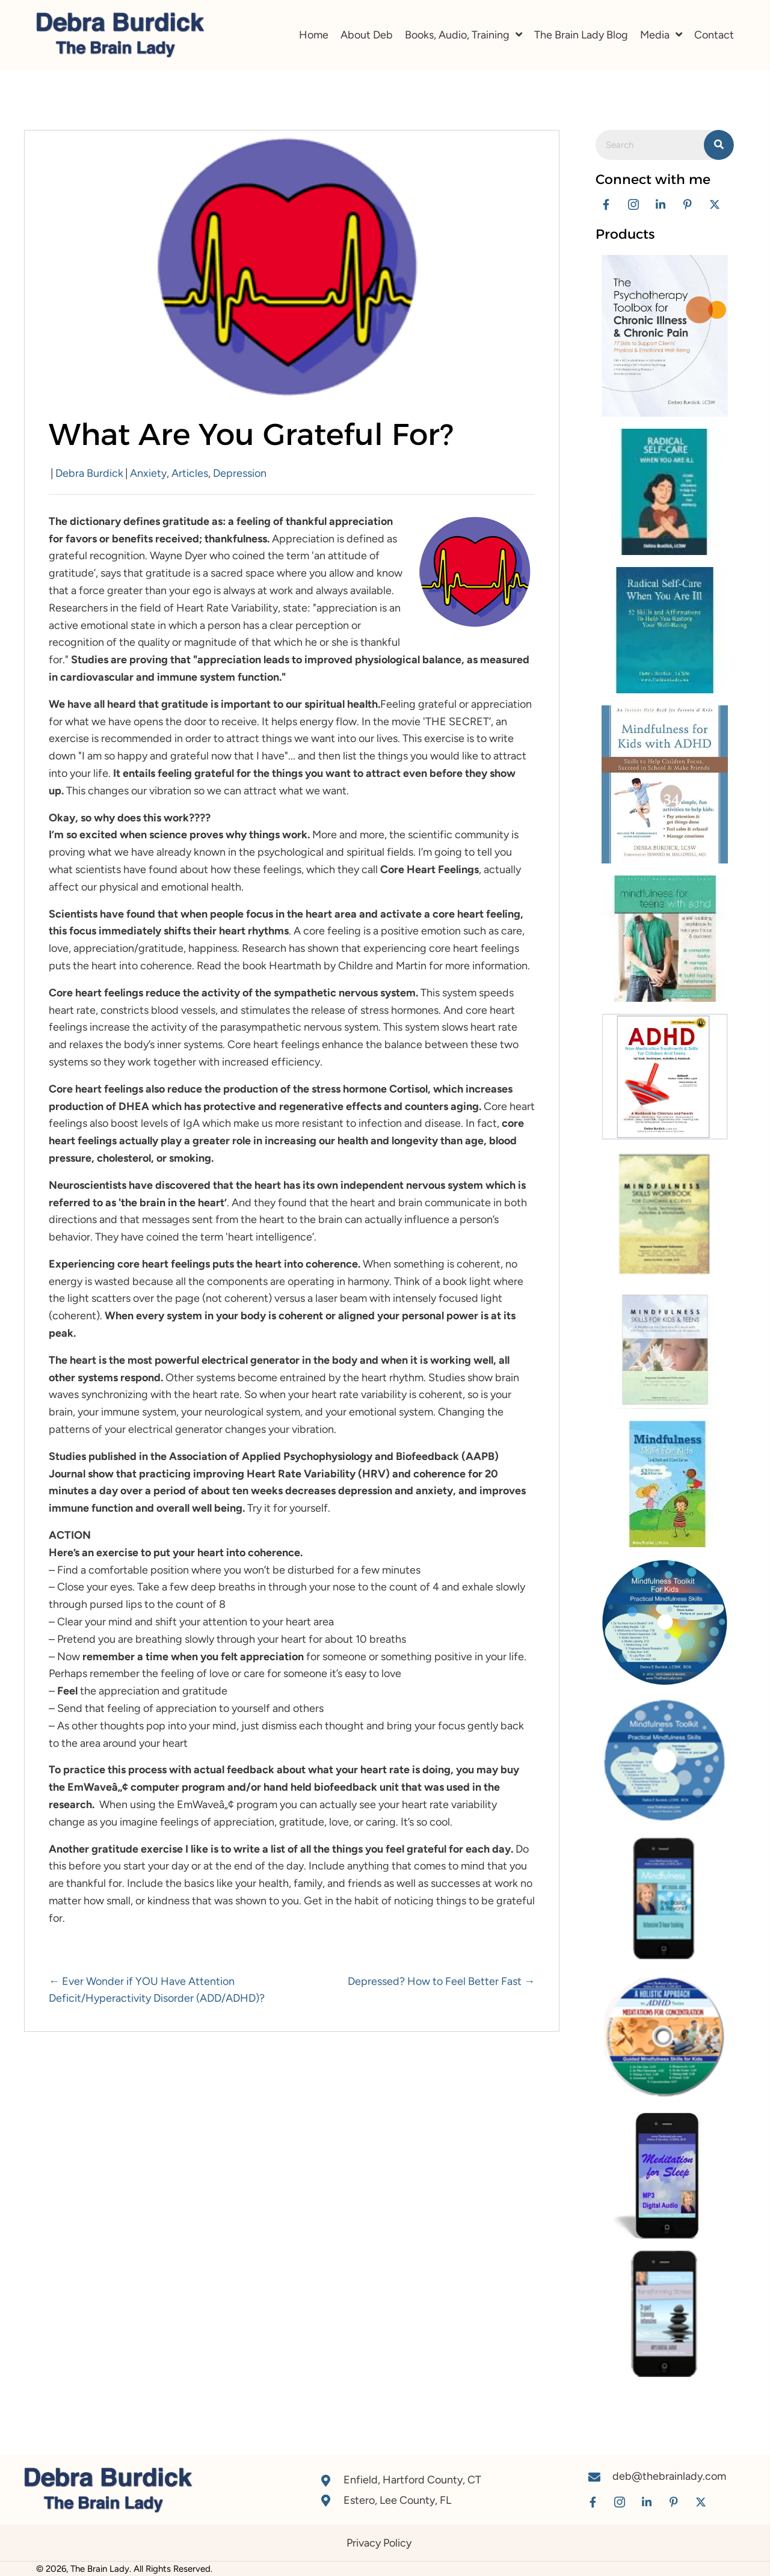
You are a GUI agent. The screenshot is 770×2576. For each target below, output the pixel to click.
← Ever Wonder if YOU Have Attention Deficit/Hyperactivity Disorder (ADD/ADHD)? (157, 1990)
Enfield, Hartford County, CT (412, 2479)
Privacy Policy (378, 2543)
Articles (189, 473)
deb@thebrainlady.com (669, 2476)
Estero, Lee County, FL (397, 2500)
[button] (606, 204)
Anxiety (148, 473)
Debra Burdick (89, 473)
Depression (239, 473)
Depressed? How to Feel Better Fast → (441, 1981)
